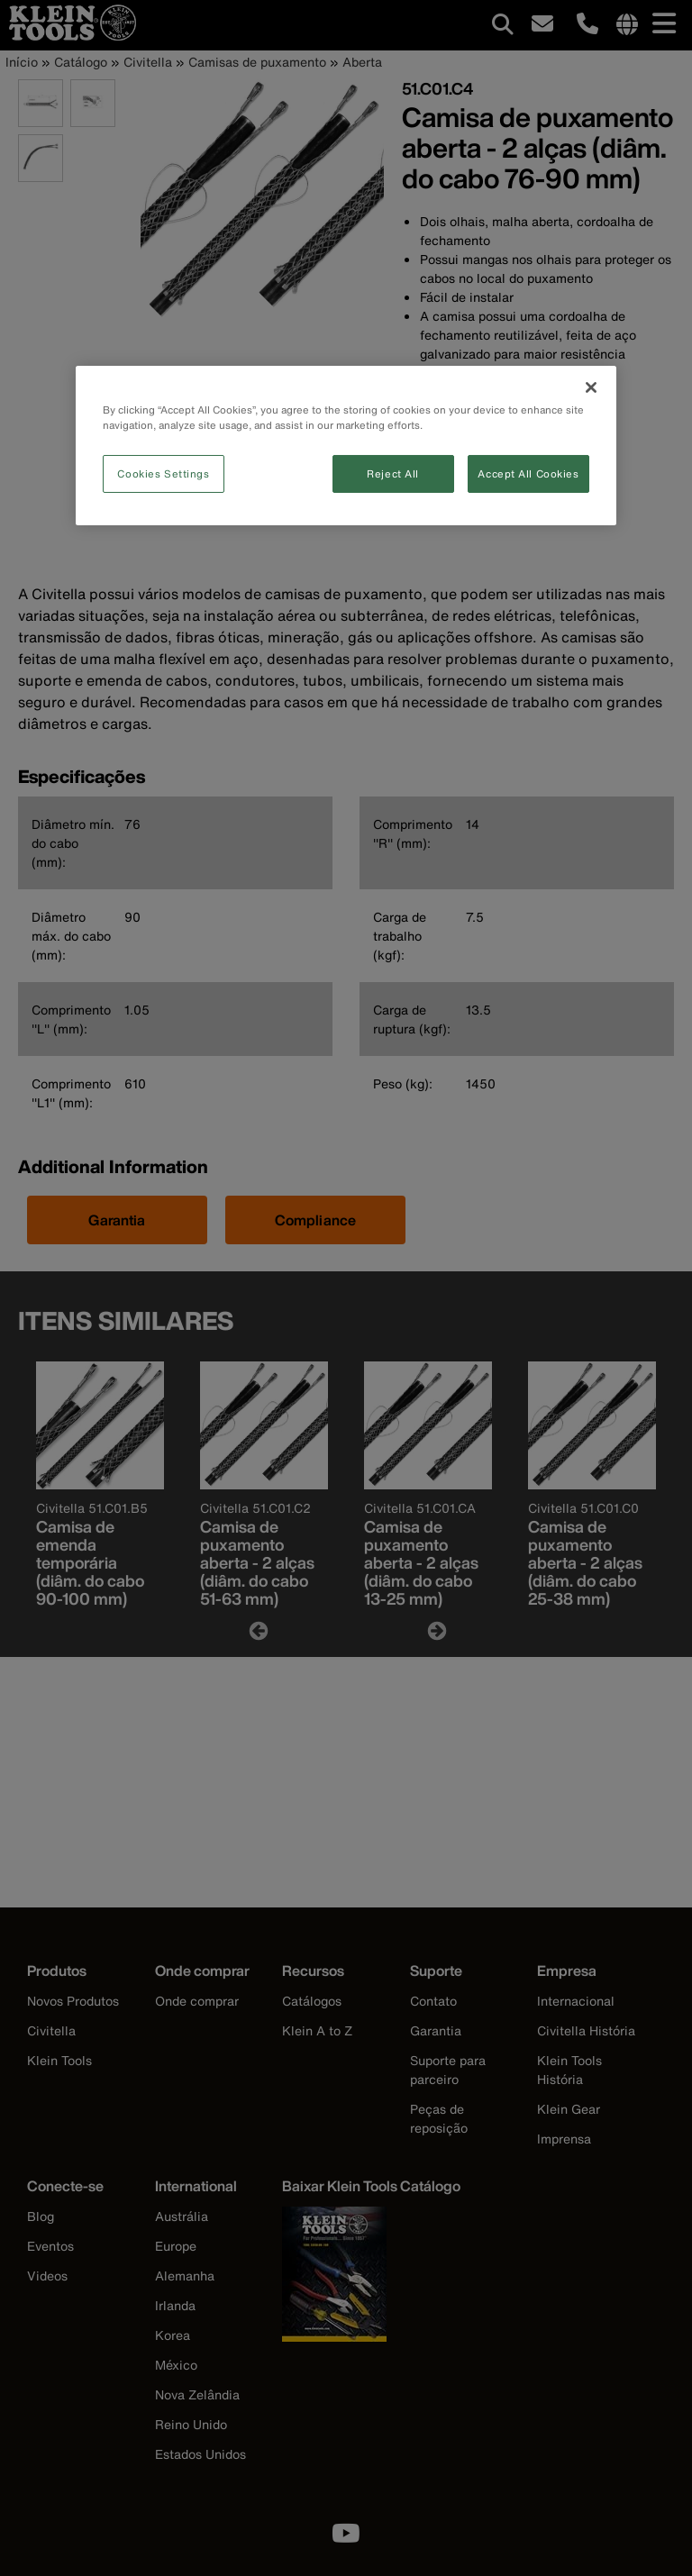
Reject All (393, 473)
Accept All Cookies (528, 473)
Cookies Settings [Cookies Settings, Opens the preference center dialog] (163, 473)
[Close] (591, 387)
